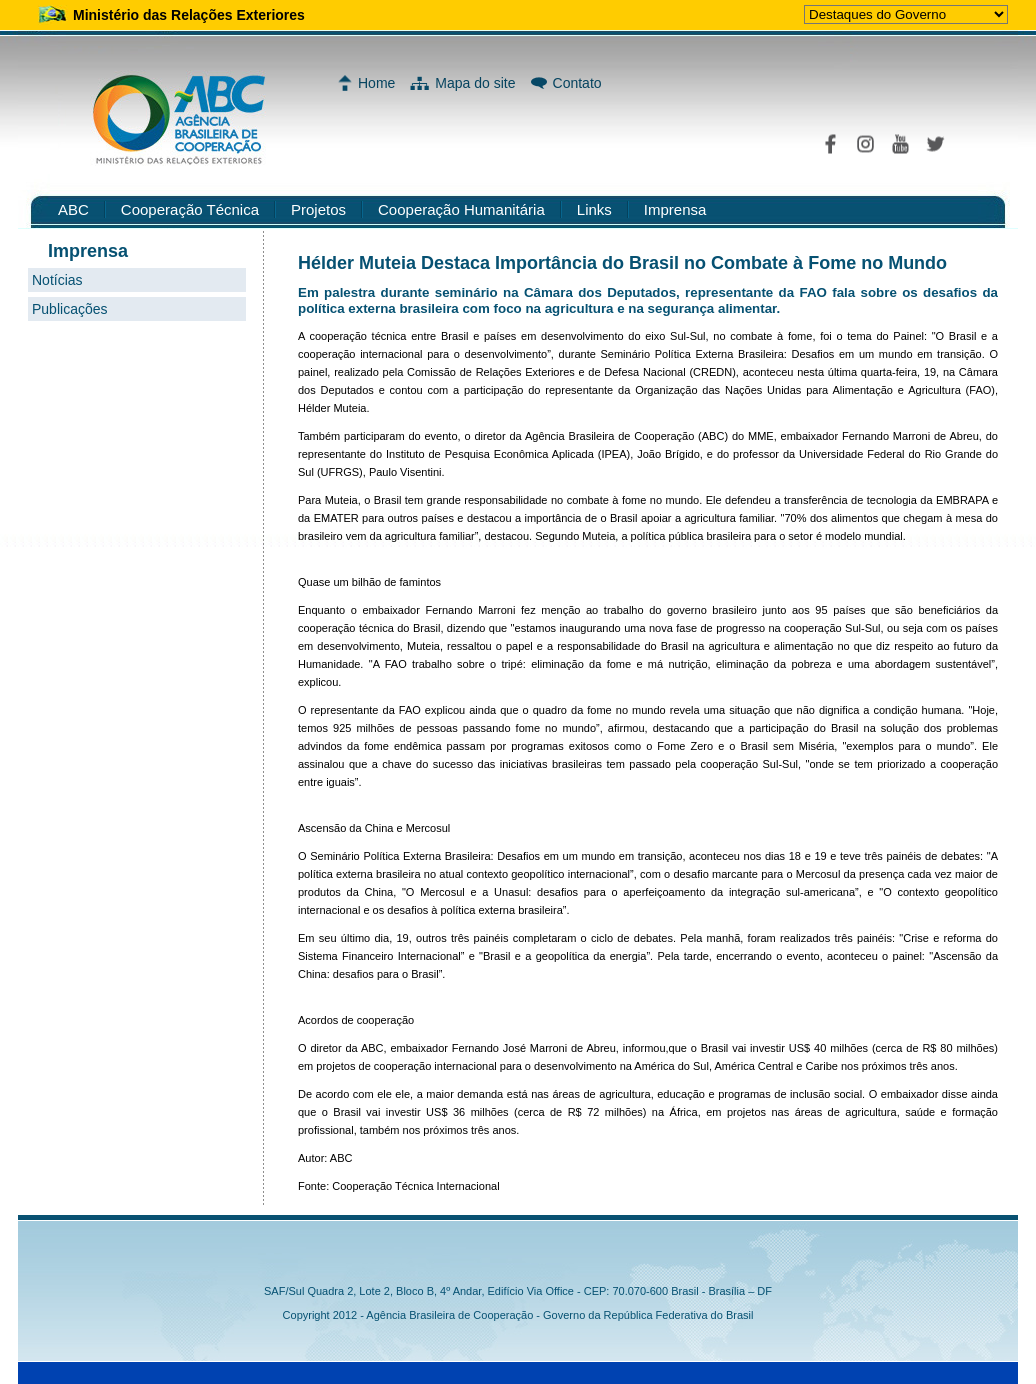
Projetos (318, 209)
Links (594, 209)
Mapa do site (475, 83)
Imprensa (675, 209)
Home (376, 83)
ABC (73, 209)
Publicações (70, 309)
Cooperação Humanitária (461, 209)
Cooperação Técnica (190, 209)
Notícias (57, 280)
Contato (577, 83)
